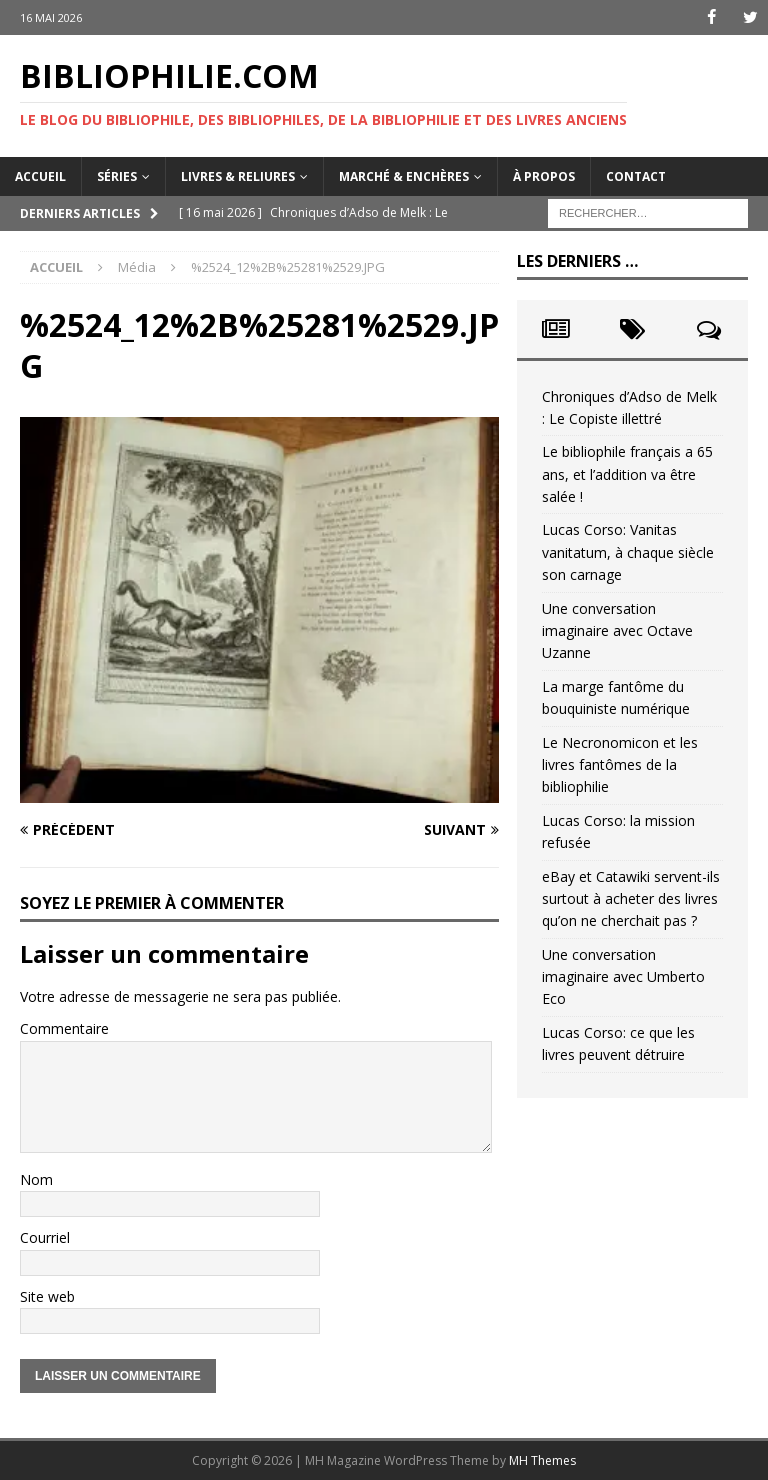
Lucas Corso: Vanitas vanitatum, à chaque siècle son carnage (628, 552)
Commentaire (64, 1028)
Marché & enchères (404, 175)
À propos (544, 175)
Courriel (45, 1237)
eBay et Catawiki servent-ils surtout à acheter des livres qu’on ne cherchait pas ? (631, 898)
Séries (117, 175)
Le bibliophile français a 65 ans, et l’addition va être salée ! (627, 474)
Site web (47, 1296)
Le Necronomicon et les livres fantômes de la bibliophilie (620, 764)
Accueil (40, 175)
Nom (36, 1179)
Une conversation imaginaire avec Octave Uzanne (617, 631)
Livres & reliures (238, 175)
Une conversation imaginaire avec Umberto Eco (623, 977)
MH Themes (542, 1460)
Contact (636, 175)
